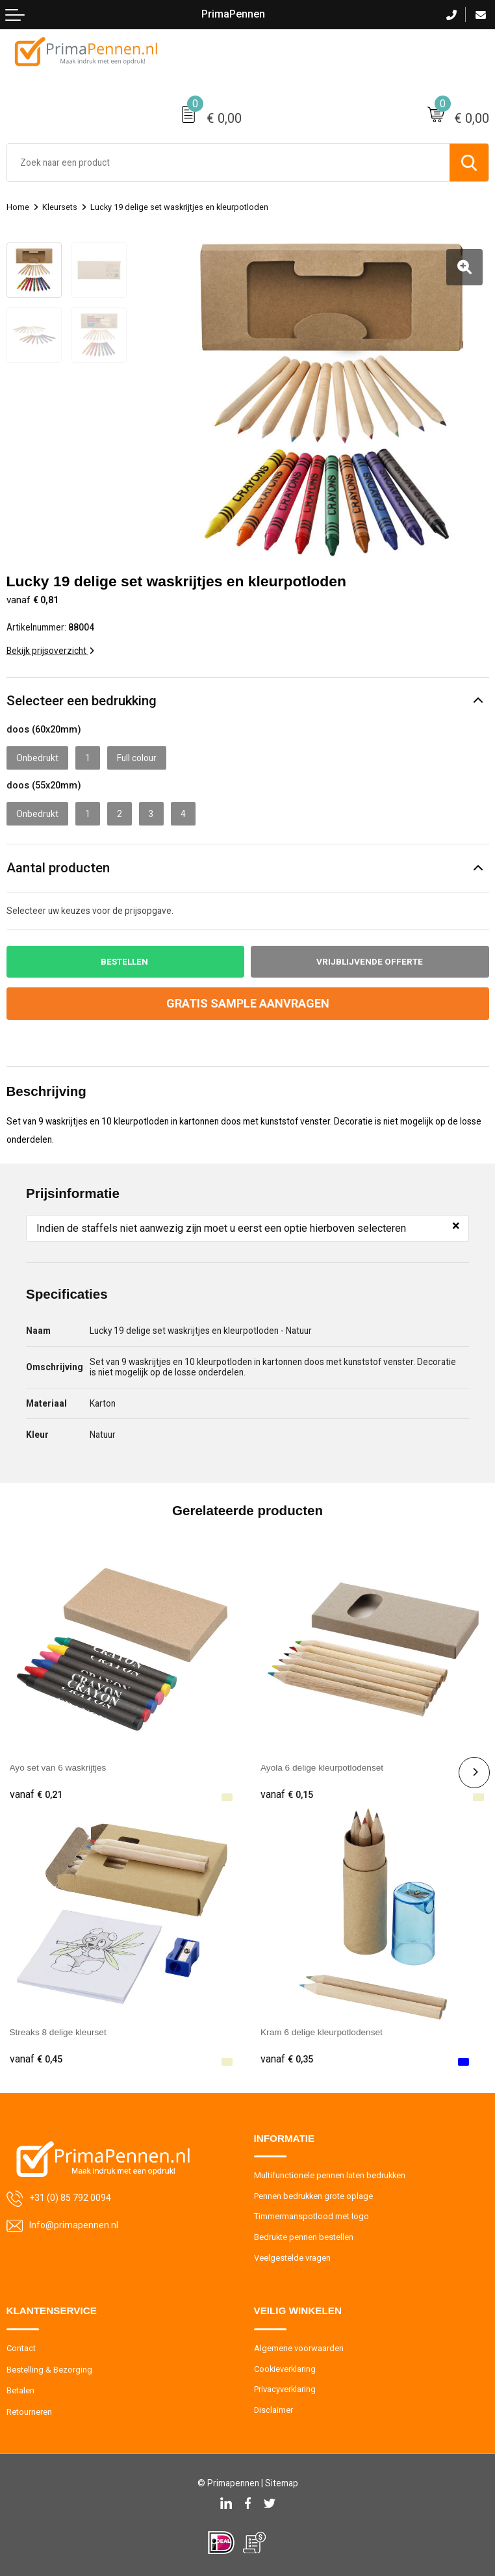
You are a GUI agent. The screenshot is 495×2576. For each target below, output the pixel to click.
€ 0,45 (36, 2058)
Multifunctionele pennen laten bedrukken (330, 2174)
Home (17, 207)
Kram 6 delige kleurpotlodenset (321, 2031)
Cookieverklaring (285, 2368)
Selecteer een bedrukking (81, 699)
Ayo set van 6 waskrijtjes (58, 1767)
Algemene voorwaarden (299, 2347)
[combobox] (228, 162)
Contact (21, 2347)
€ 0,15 (286, 1794)
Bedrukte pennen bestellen (304, 2236)
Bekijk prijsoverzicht (50, 650)
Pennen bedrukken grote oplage (314, 2195)
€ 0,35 (286, 2058)
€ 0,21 (36, 1794)
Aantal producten (58, 867)
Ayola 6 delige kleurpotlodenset (322, 1767)
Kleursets (59, 207)
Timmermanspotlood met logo (311, 2215)
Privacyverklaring (285, 2388)
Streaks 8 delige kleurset (58, 2031)
